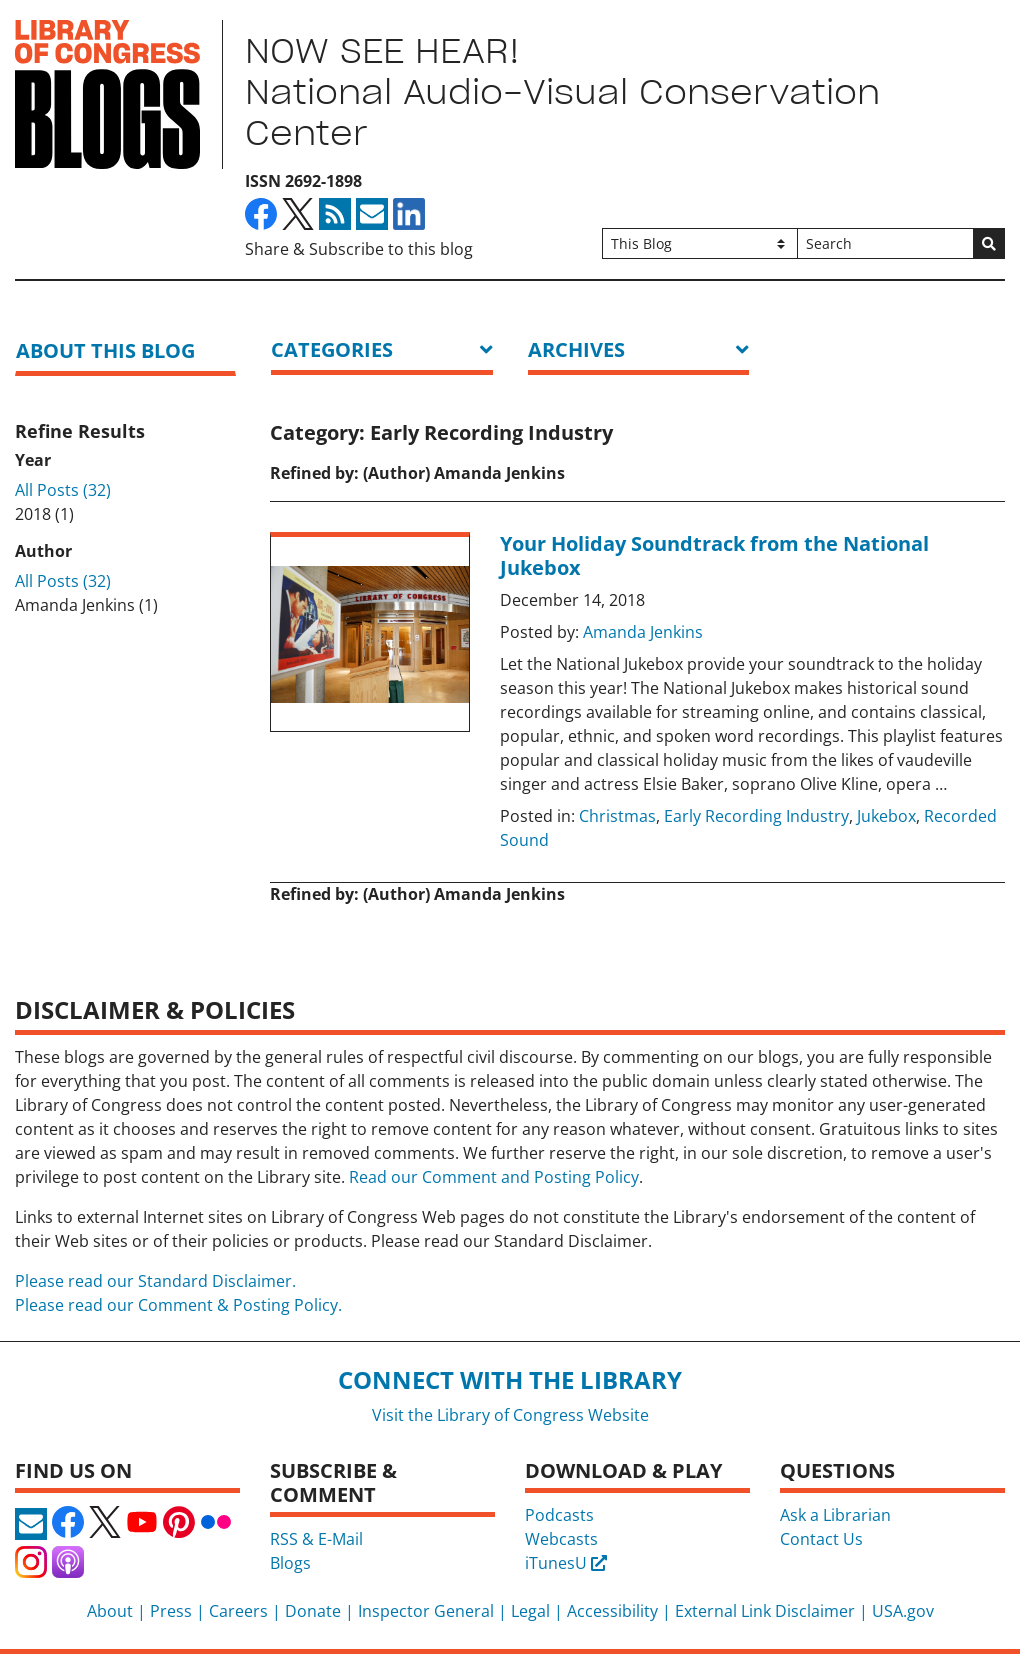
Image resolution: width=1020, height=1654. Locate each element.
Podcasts (559, 1515)
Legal (530, 1611)
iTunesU (566, 1563)
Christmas (617, 816)
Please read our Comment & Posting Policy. (178, 1305)
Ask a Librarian (835, 1515)
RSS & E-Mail (316, 1539)
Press (171, 1611)
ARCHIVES (576, 349)
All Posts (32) (63, 490)
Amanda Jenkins (643, 632)
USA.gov (903, 1611)
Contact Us (821, 1539)
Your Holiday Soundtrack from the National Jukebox (714, 555)
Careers (238, 1611)
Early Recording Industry (756, 816)
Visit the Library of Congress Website (510, 1415)
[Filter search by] (700, 243)
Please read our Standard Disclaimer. (155, 1281)
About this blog (105, 350)
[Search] (885, 243)
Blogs (290, 1563)
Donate (313, 1611)
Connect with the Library (510, 1379)
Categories (332, 349)
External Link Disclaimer (765, 1611)
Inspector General (426, 1611)
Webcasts (561, 1539)
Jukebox (886, 816)
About (110, 1611)
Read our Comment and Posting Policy (494, 1177)
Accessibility (612, 1611)
